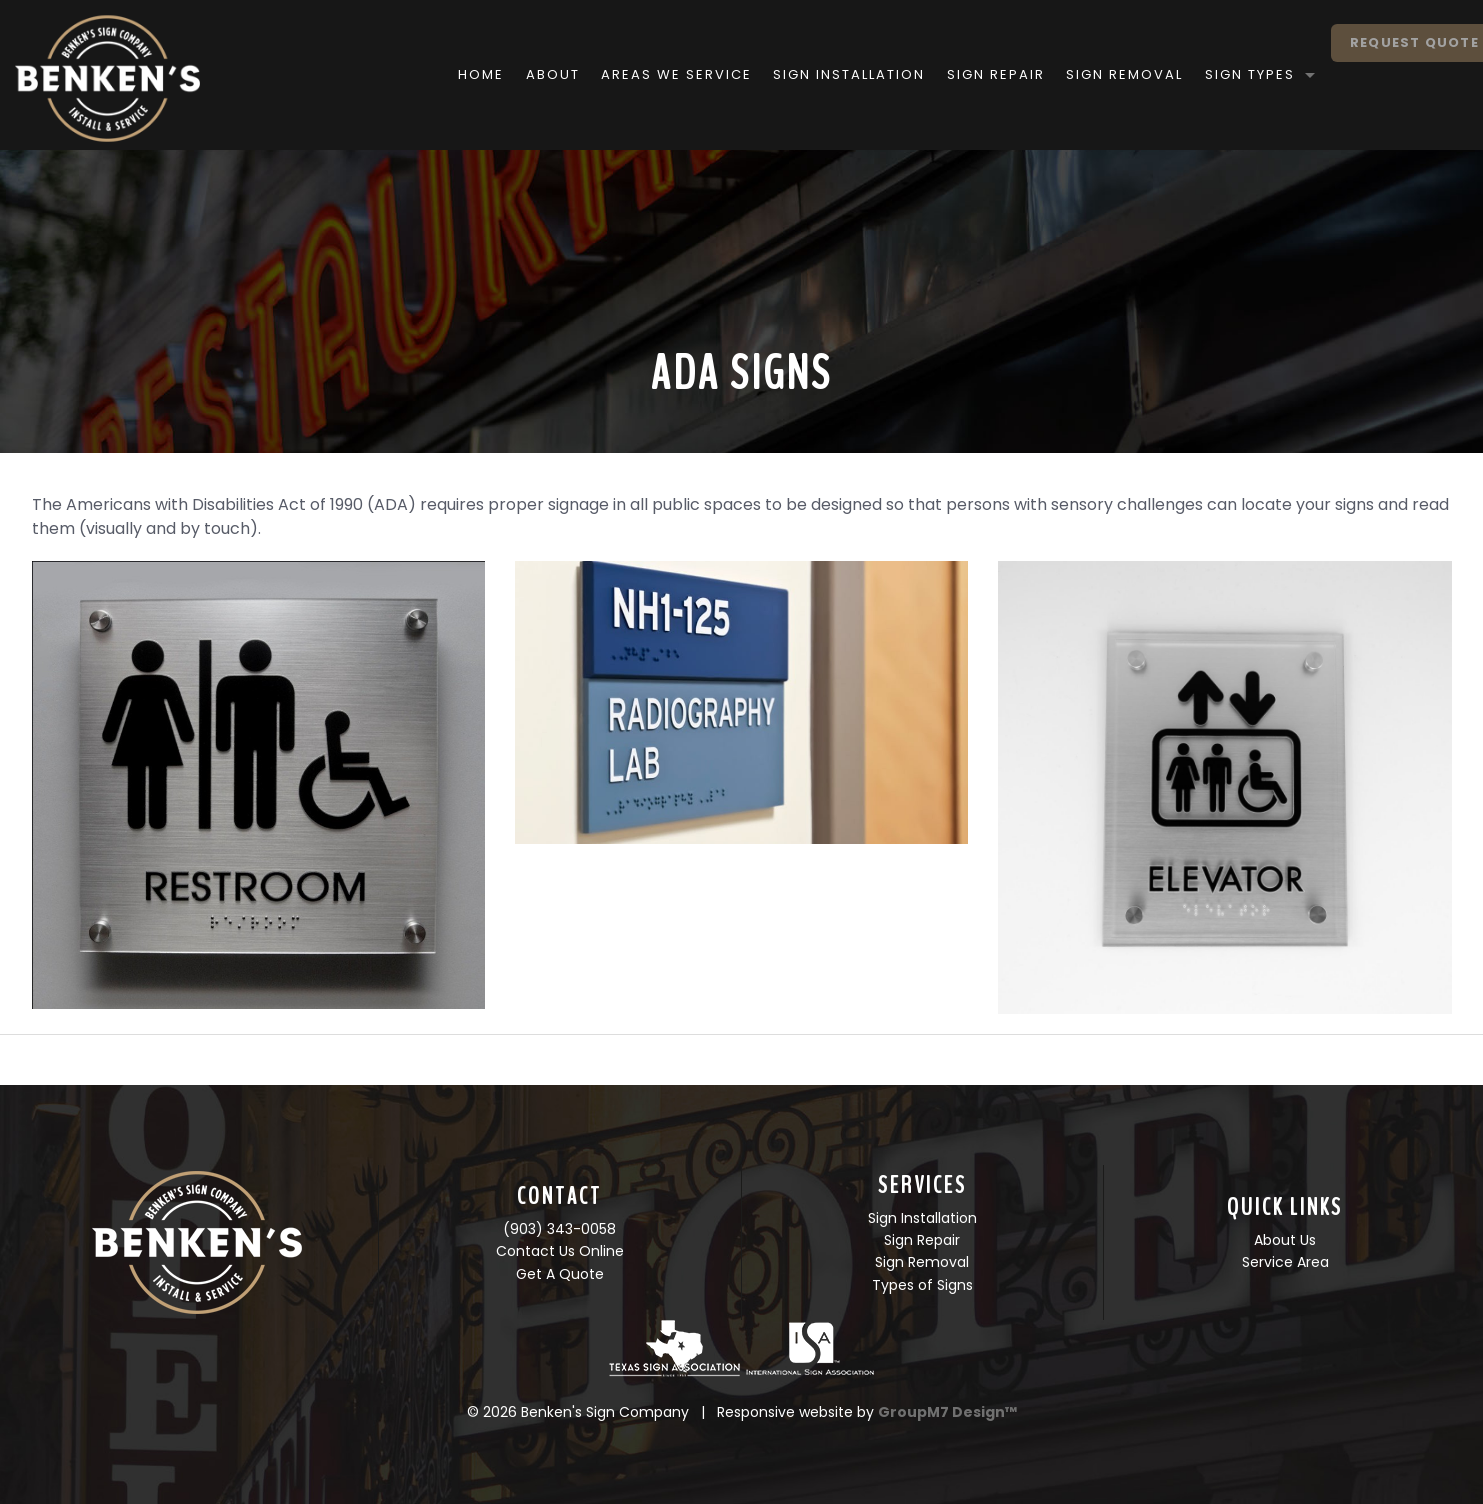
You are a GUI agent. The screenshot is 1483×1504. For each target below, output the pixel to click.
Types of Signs (922, 1285)
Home (432, 74)
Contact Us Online (560, 1251)
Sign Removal (1075, 74)
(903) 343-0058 (559, 1229)
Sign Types (1200, 74)
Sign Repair (946, 74)
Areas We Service (627, 74)
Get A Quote (560, 1274)
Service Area (1285, 1262)
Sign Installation (800, 74)
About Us (1285, 1240)
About (503, 74)
